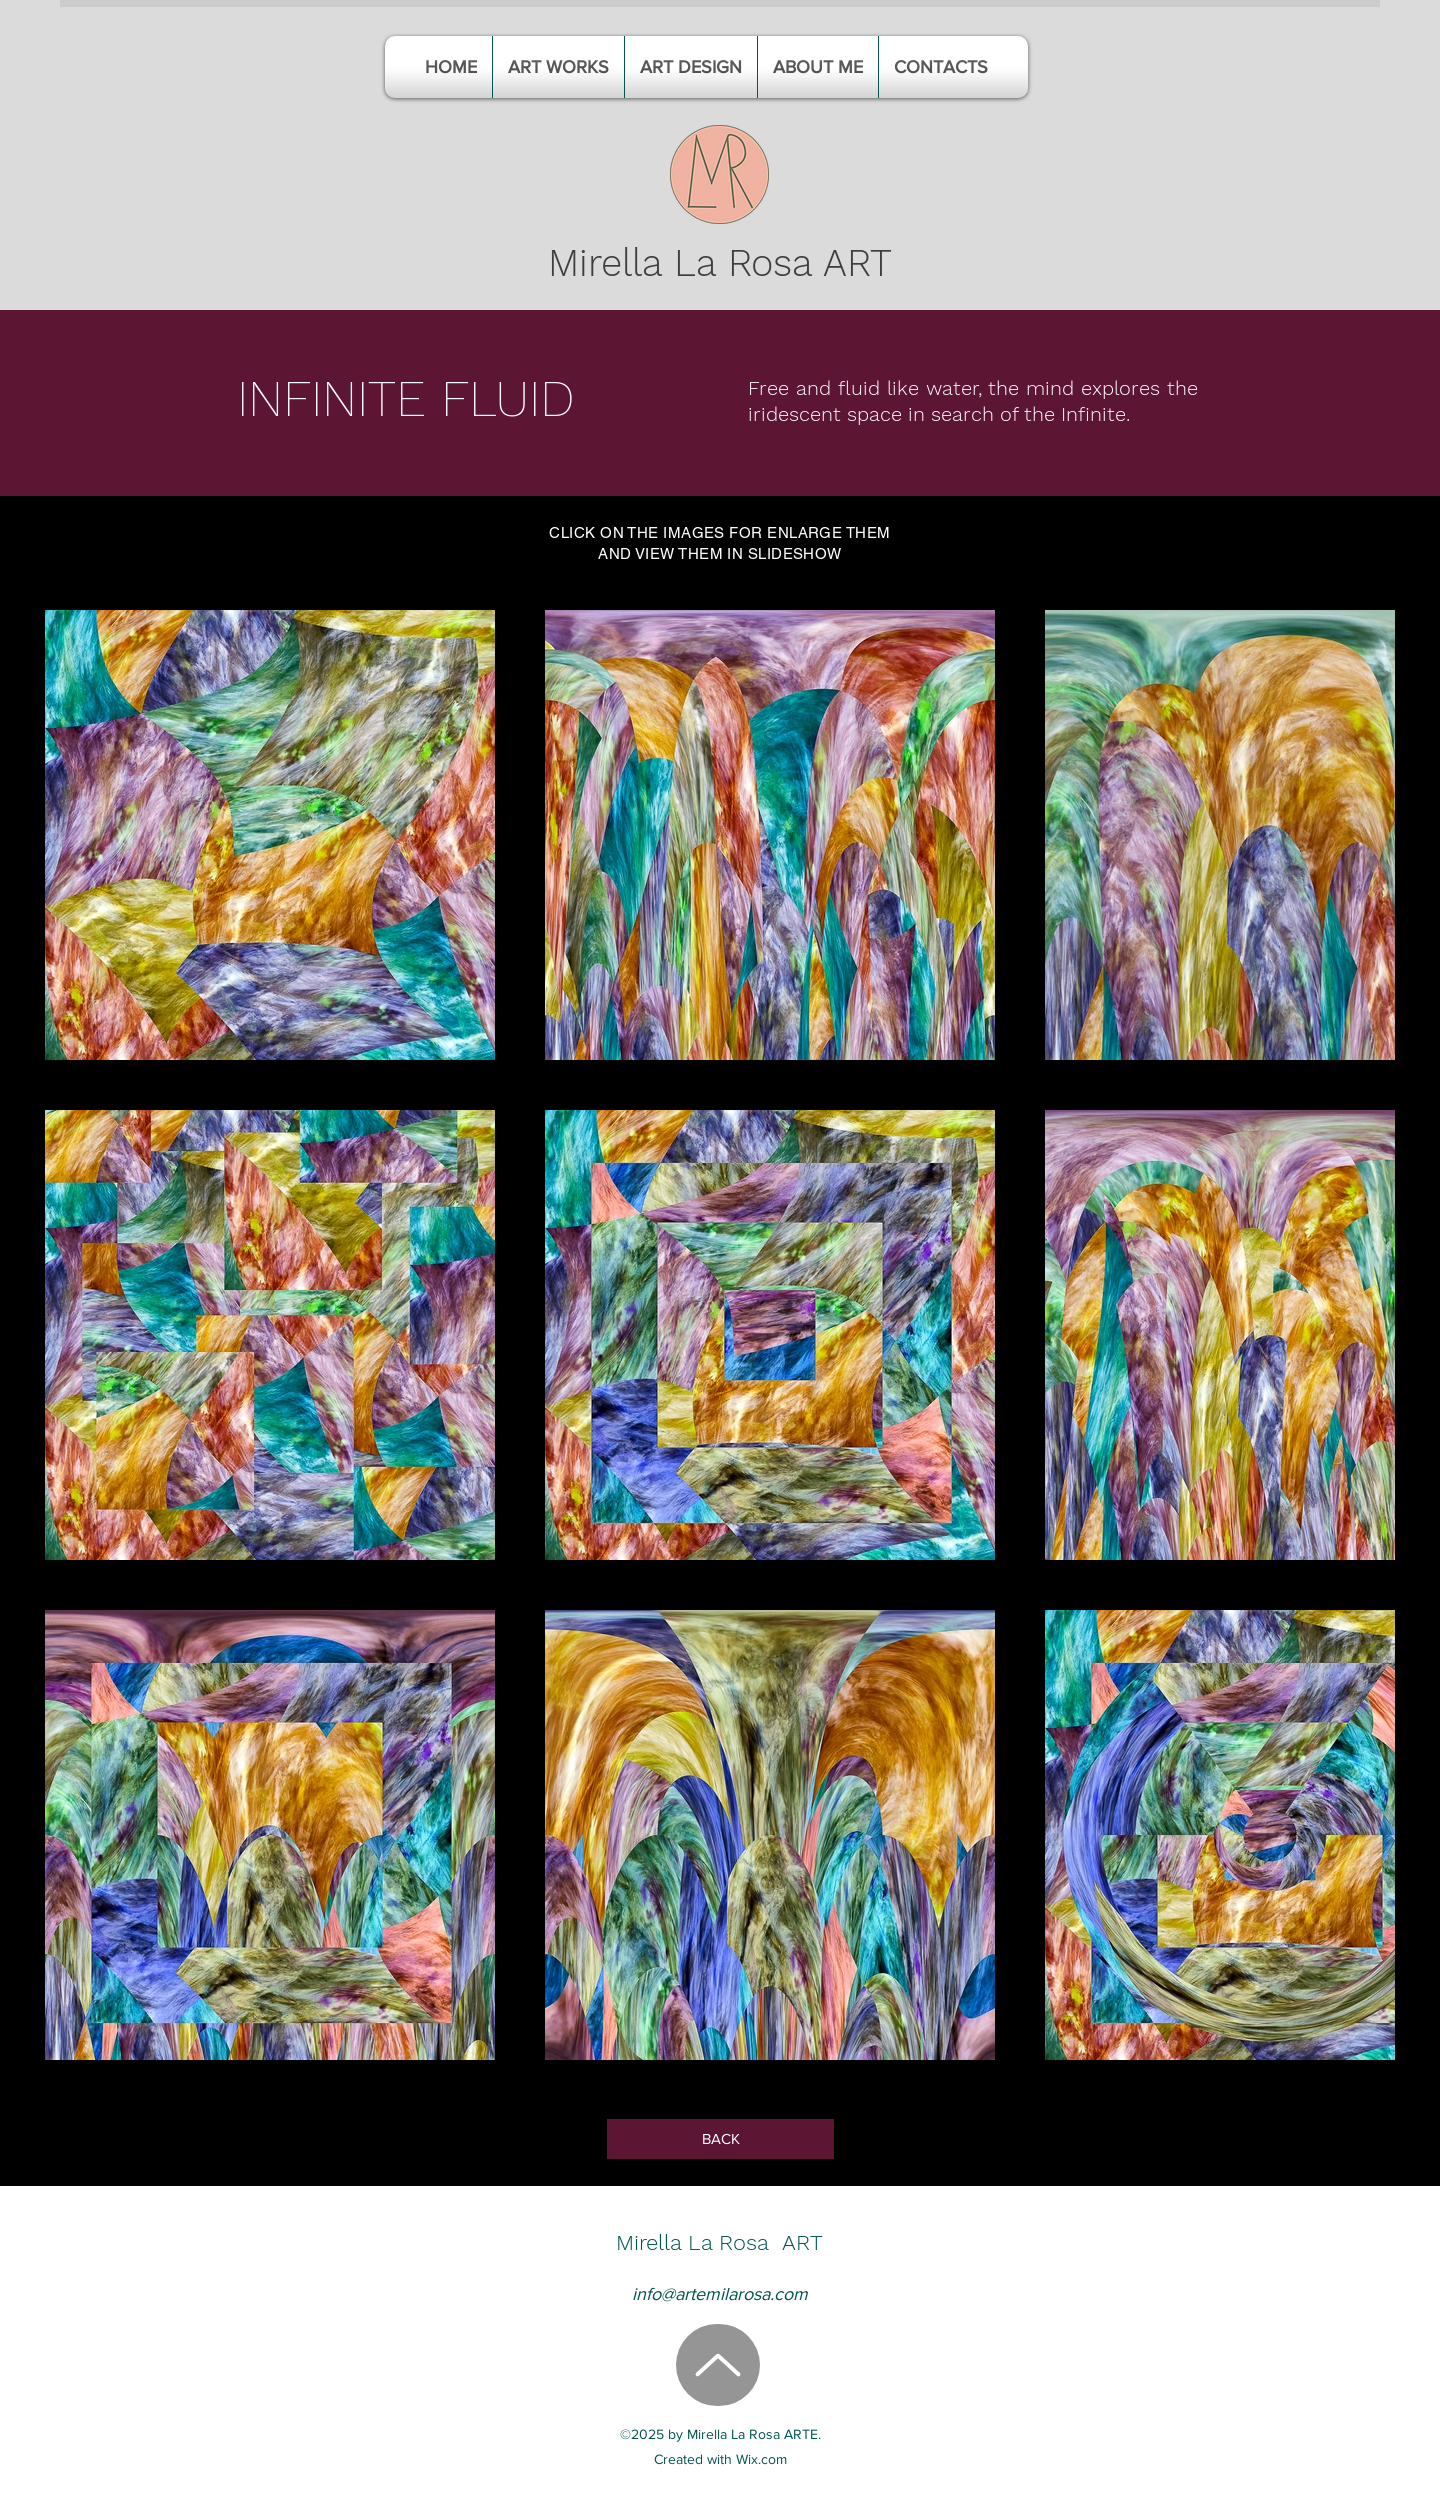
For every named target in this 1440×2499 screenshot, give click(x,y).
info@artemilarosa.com (720, 2294)
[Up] (718, 2365)
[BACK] (720, 2139)
